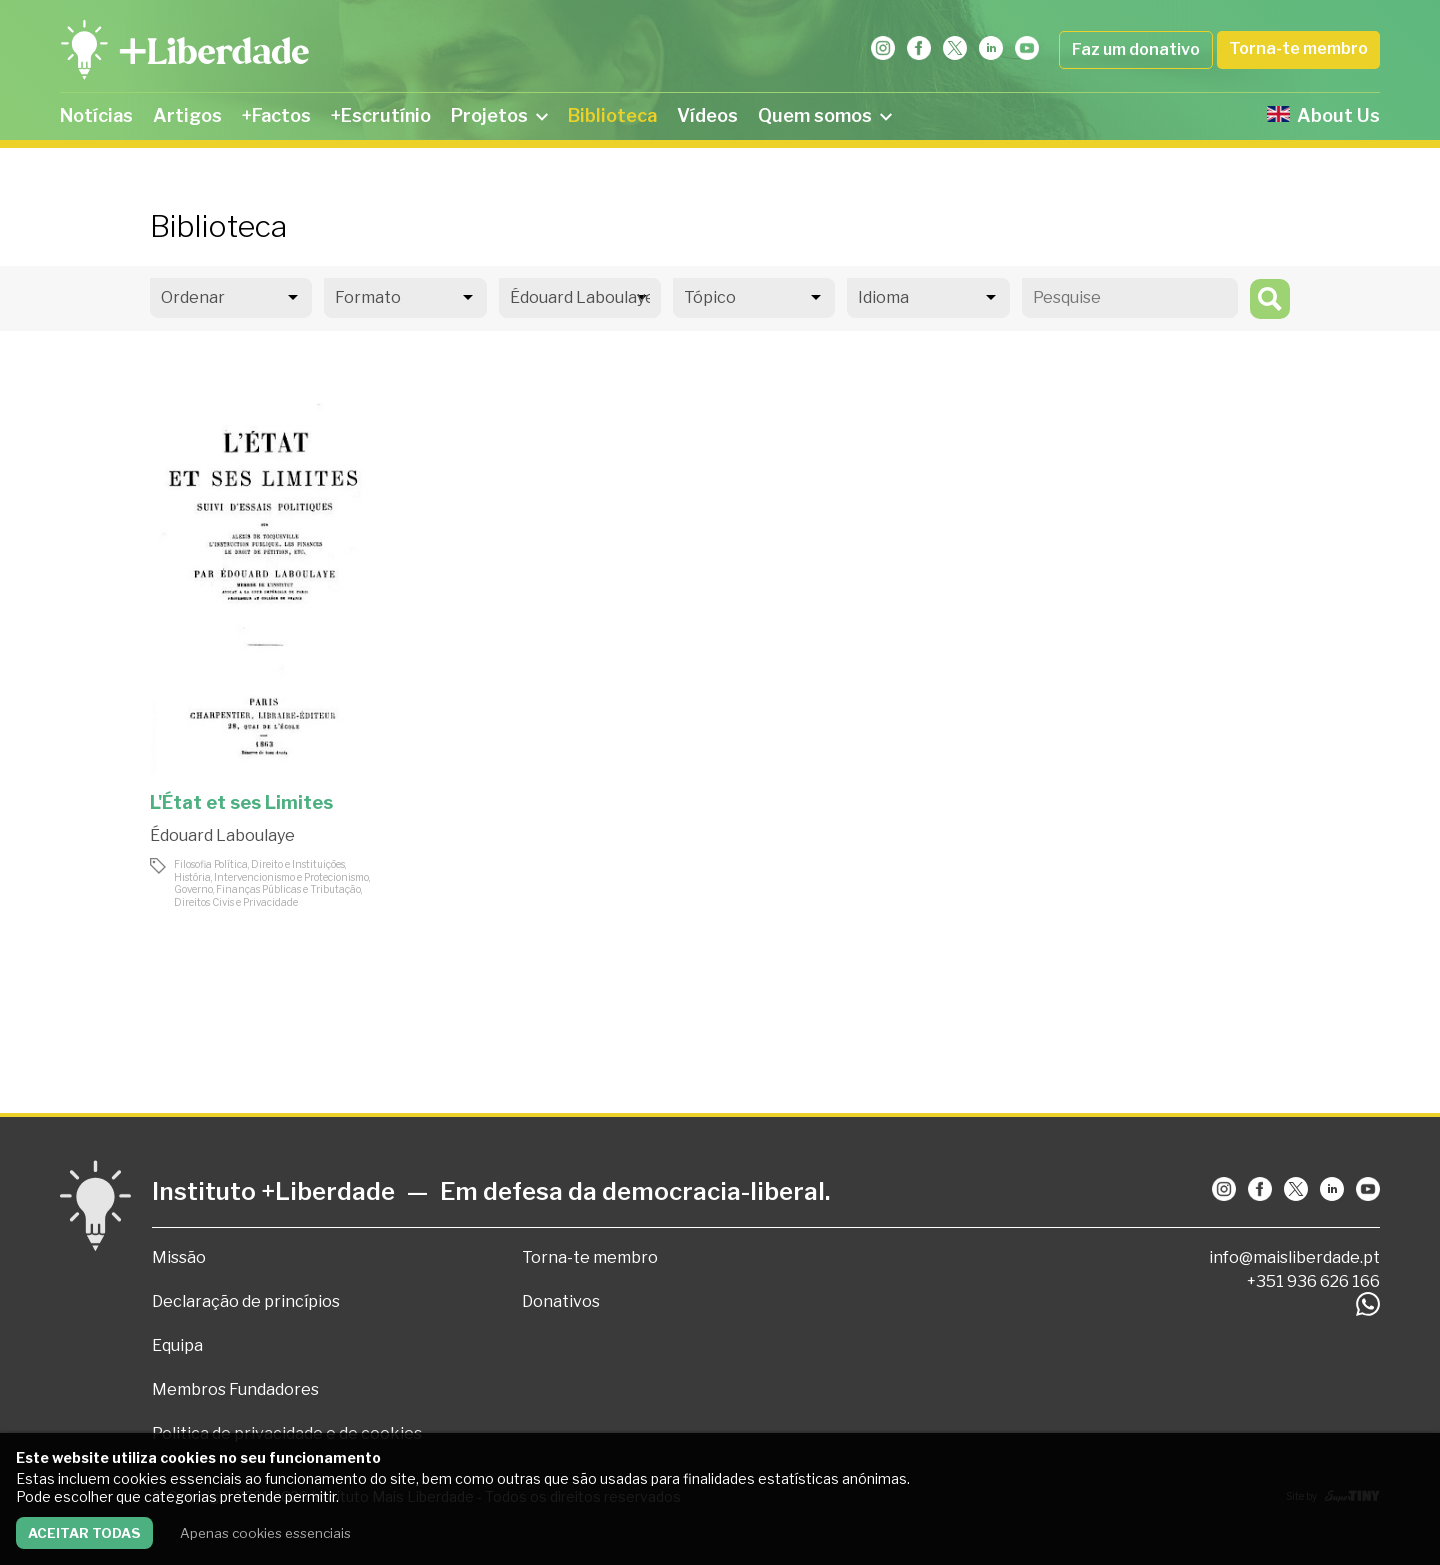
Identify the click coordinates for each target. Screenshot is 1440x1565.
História (192, 877)
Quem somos (825, 115)
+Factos (276, 115)
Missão (179, 1257)
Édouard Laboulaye (222, 835)
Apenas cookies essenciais (265, 1533)
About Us (1323, 115)
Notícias (96, 115)
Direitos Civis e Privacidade (236, 902)
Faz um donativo (1136, 49)
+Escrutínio (381, 115)
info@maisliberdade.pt (1294, 1257)
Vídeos (707, 115)
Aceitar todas (84, 1533)
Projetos (499, 115)
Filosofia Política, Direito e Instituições (259, 864)
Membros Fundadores (235, 1389)
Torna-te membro (1298, 48)
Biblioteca (612, 115)
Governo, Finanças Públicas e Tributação (267, 889)
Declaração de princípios (246, 1301)
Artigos (187, 115)
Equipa (177, 1345)
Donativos (561, 1301)
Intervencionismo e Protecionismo (291, 877)
